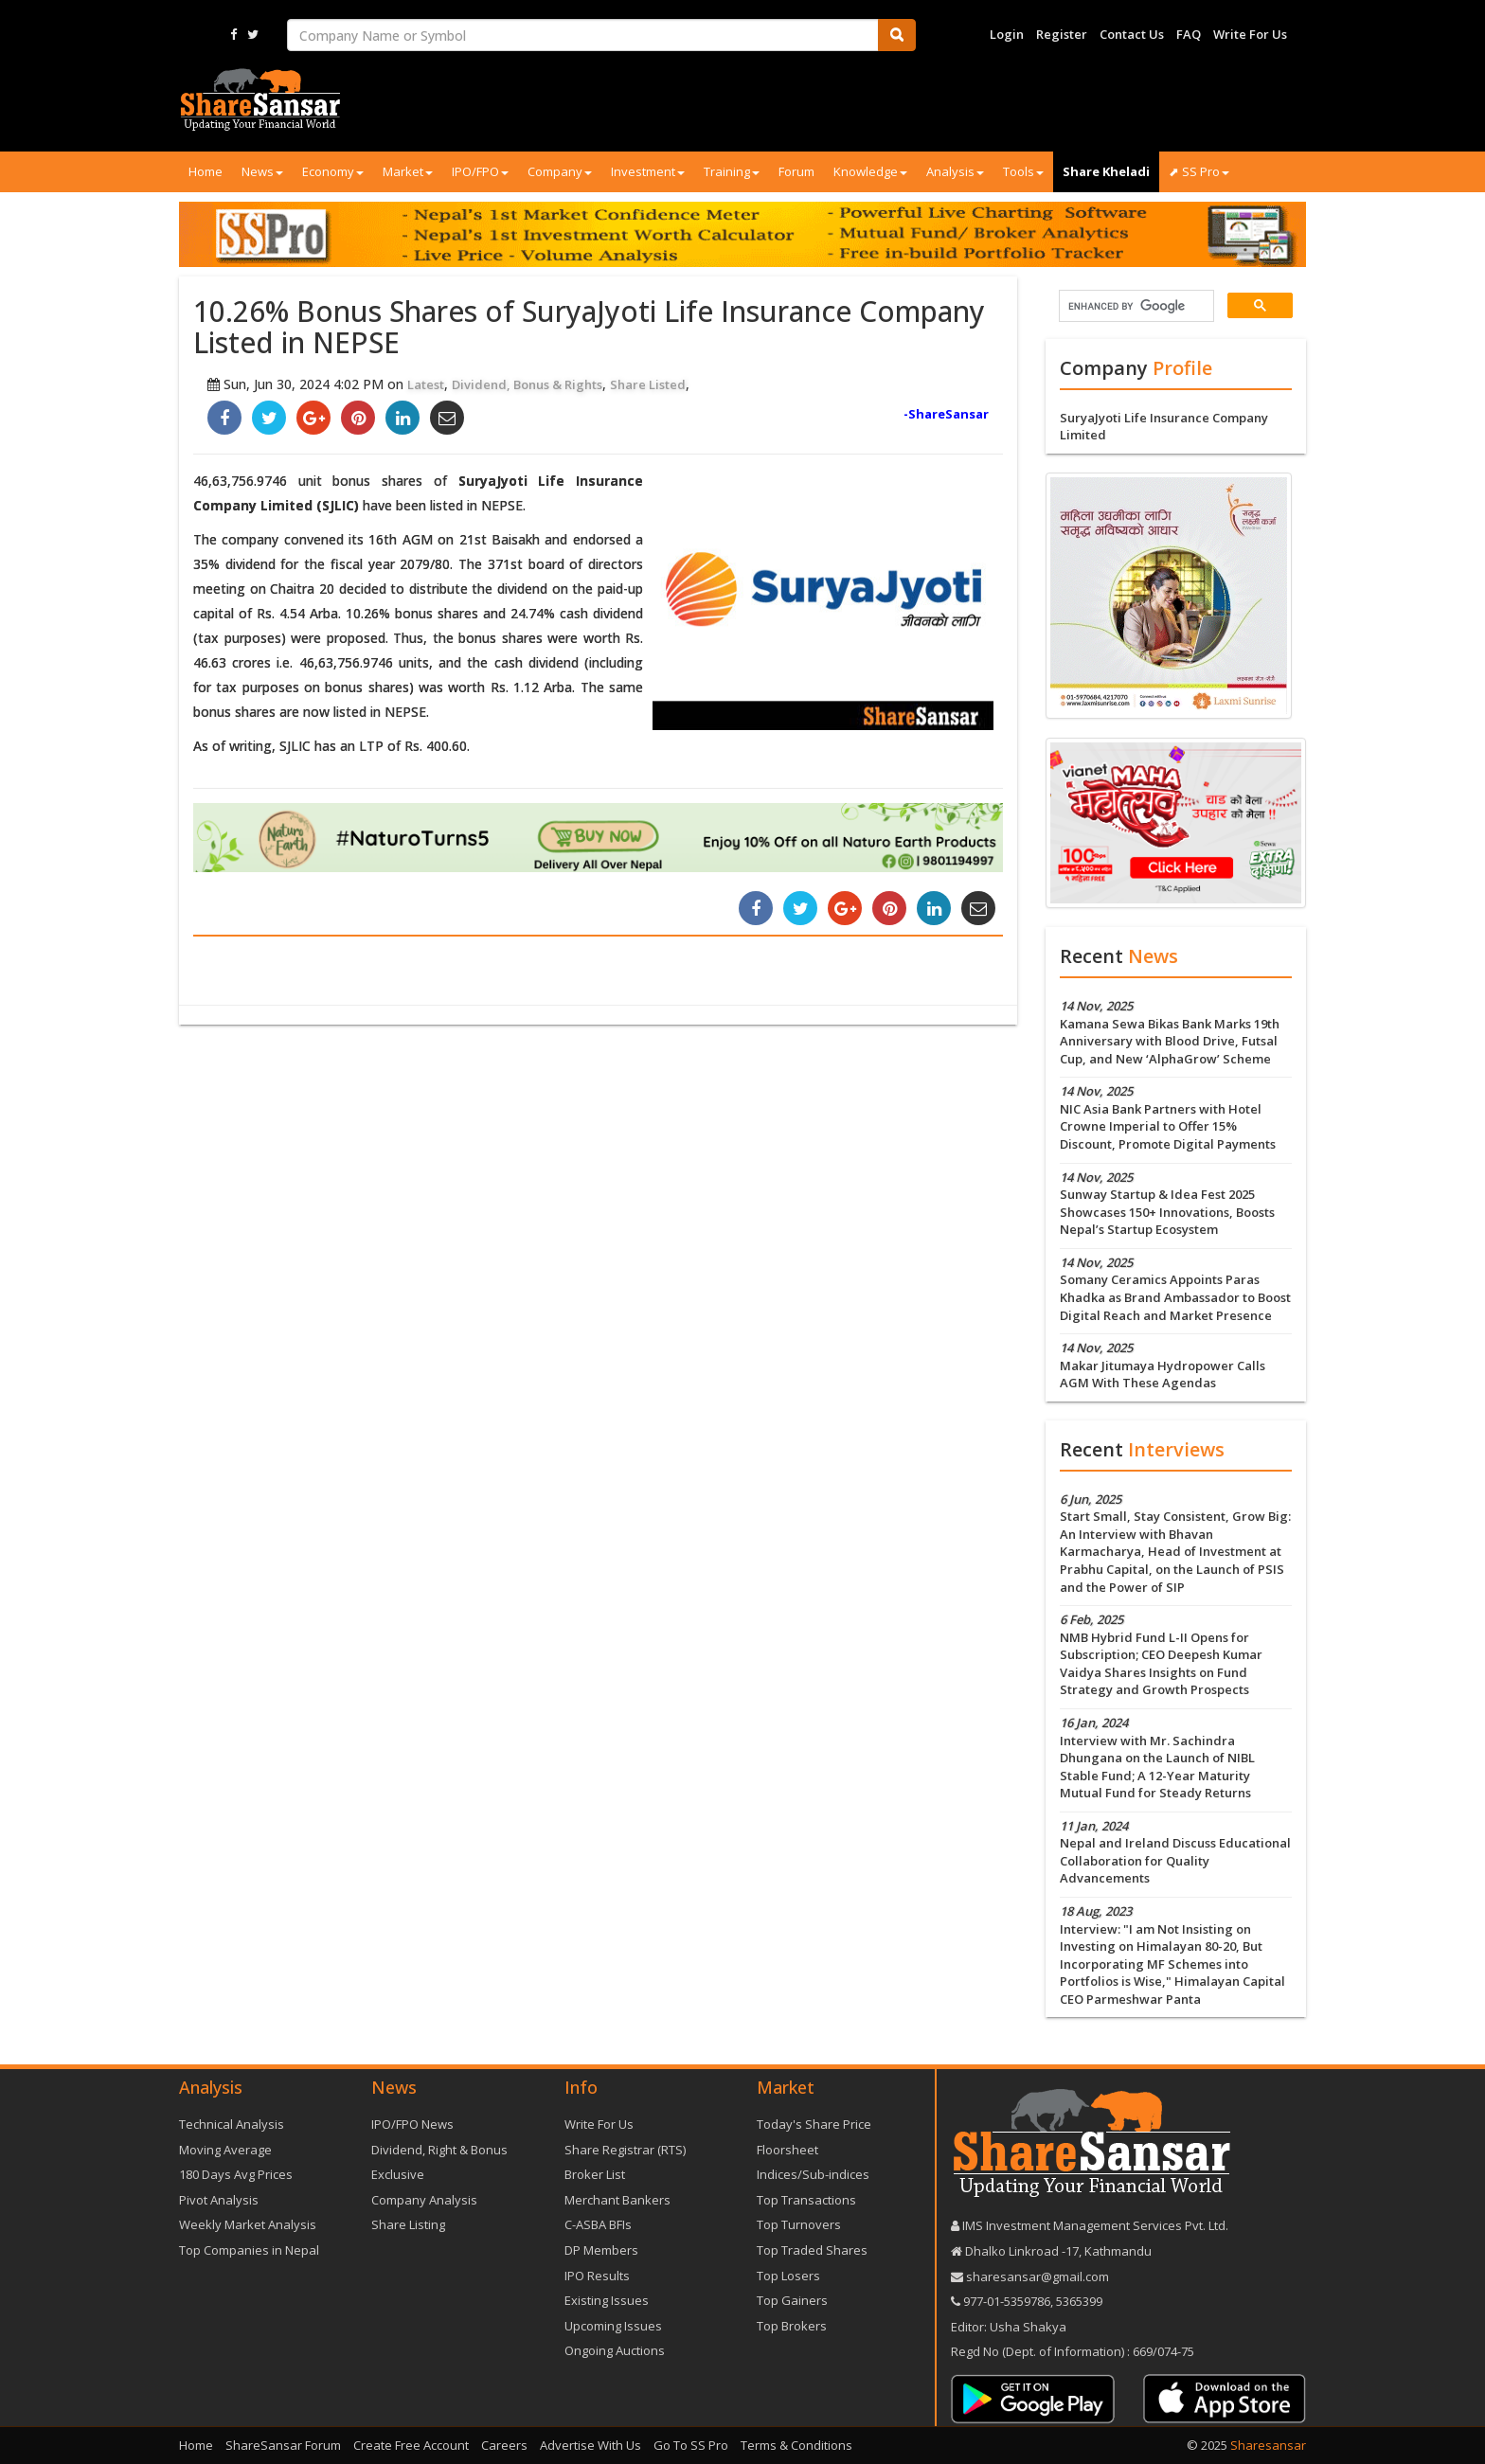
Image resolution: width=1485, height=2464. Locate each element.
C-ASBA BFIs (598, 2224)
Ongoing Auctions (614, 2350)
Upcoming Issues (613, 2325)
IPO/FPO (480, 171)
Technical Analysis (231, 2124)
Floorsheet (787, 2149)
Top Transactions (806, 2199)
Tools (1023, 171)
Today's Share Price (814, 2124)
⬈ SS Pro (1199, 171)
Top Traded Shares (812, 2250)
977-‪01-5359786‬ (1006, 2301)
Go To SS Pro (690, 2445)
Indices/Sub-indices (813, 2174)
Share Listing (408, 2224)
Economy (333, 171)
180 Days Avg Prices (236, 2174)
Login (1007, 34)
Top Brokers (792, 2325)
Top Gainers (792, 2300)
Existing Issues (606, 2300)
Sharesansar (1268, 2445)
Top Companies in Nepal (249, 2250)
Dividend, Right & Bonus (439, 2149)
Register (1061, 34)
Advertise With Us (590, 2445)
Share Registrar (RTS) (625, 2149)
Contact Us (1132, 34)
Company (560, 171)
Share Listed (648, 384)
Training (732, 171)
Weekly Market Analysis (247, 2224)
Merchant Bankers (617, 2199)
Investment (648, 171)
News (262, 171)
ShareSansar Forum (283, 2445)
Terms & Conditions (796, 2445)
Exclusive (397, 2174)
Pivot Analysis (219, 2199)
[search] (1134, 306)
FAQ (1188, 34)
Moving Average (225, 2149)
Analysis (955, 171)
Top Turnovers (799, 2224)
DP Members (601, 2250)
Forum (796, 171)
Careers (504, 2445)
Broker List (594, 2174)
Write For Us (1250, 34)
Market (408, 171)
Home (205, 171)
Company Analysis (424, 2199)
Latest (425, 384)
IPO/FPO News (412, 2124)
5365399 (1077, 2301)
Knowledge (870, 171)
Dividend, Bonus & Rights (527, 384)
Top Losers (788, 2275)
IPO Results (597, 2275)
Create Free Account (411, 2445)
